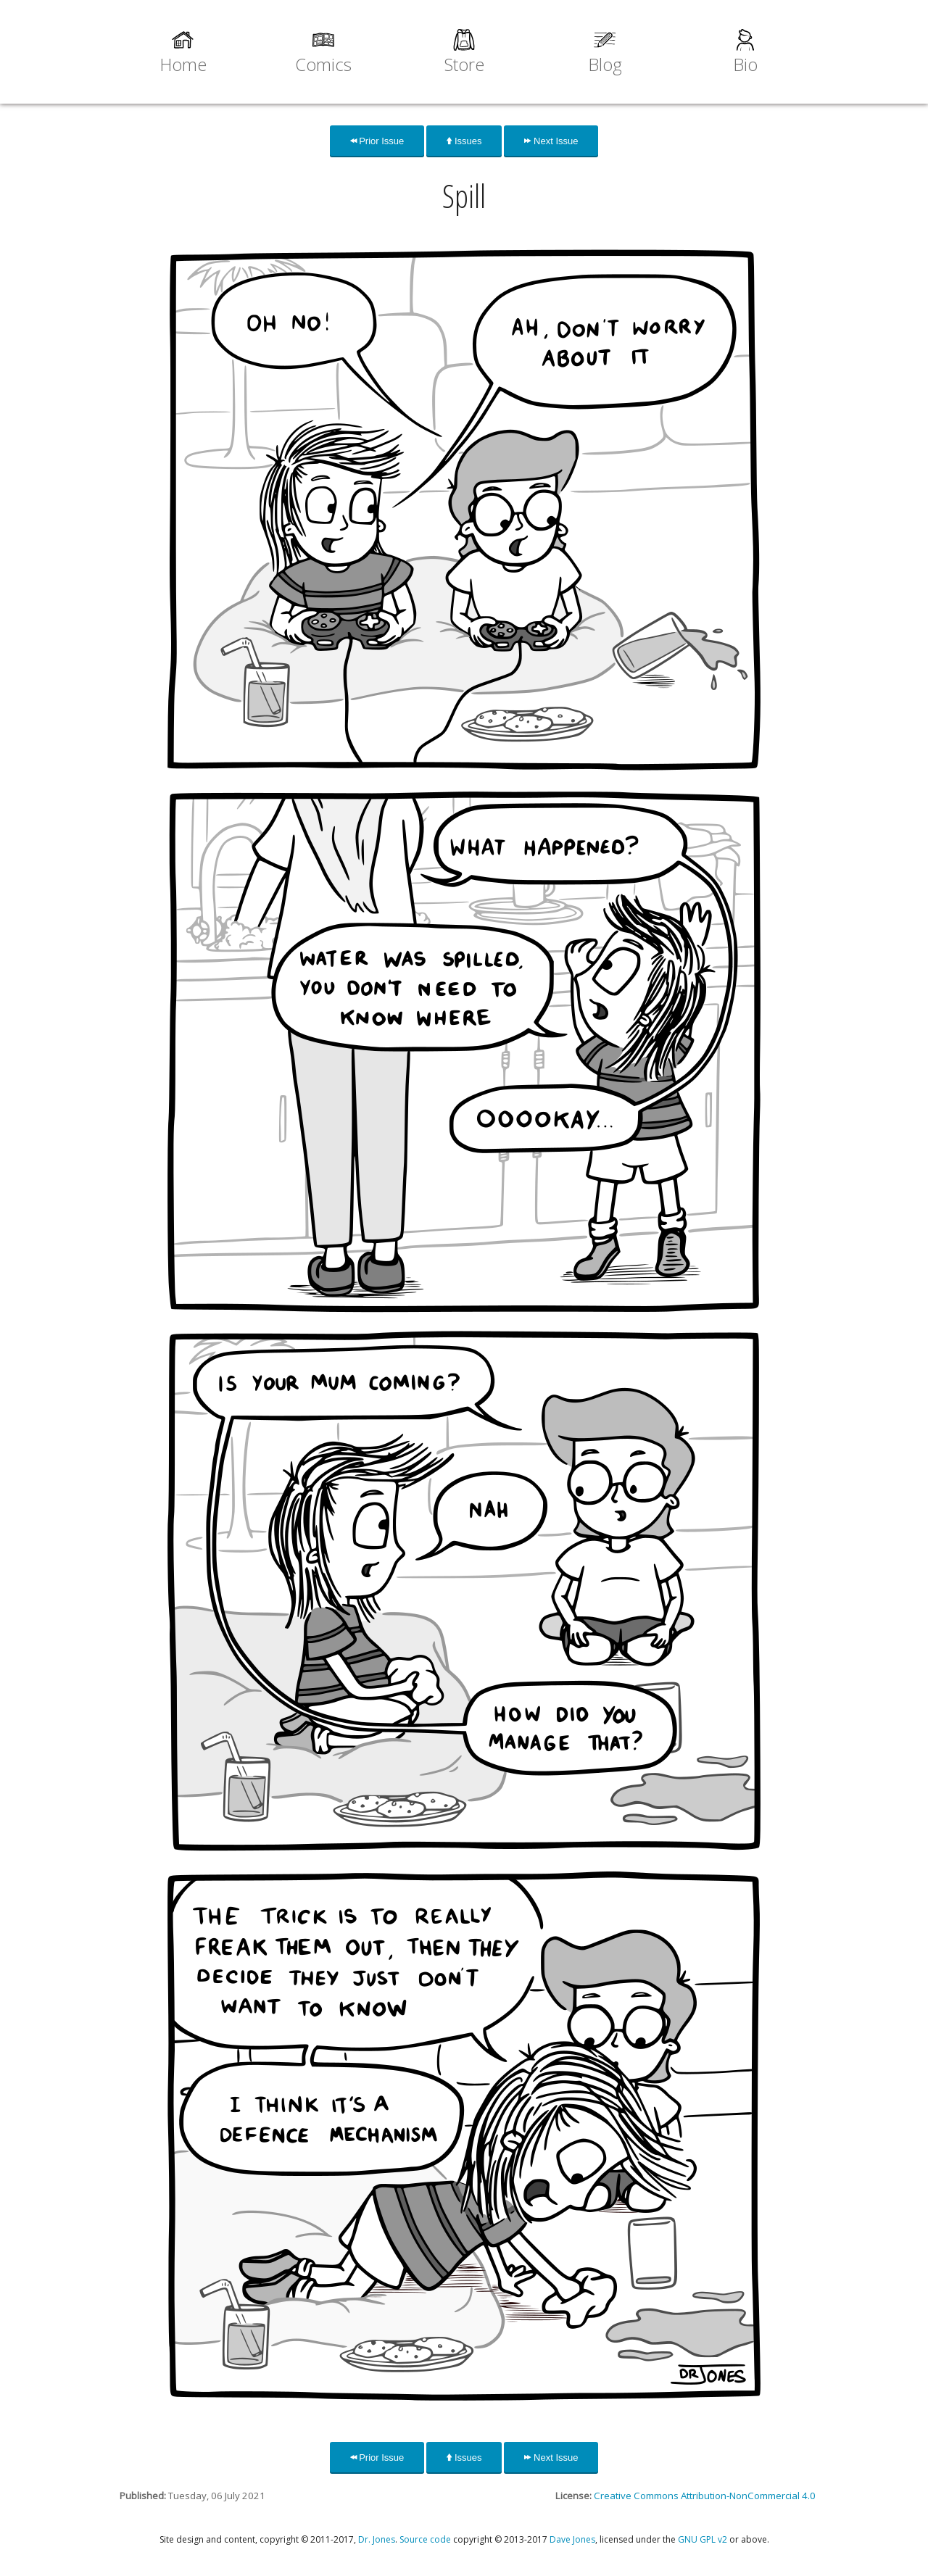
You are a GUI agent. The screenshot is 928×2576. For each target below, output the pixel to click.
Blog (605, 64)
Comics (323, 64)
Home (183, 64)
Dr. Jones (376, 2539)
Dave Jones (572, 2539)
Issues (464, 141)
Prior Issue (377, 141)
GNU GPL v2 (702, 2539)
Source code (425, 2539)
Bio (745, 64)
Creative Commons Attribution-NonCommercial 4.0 (705, 2495)
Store (464, 64)
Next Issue (551, 141)
